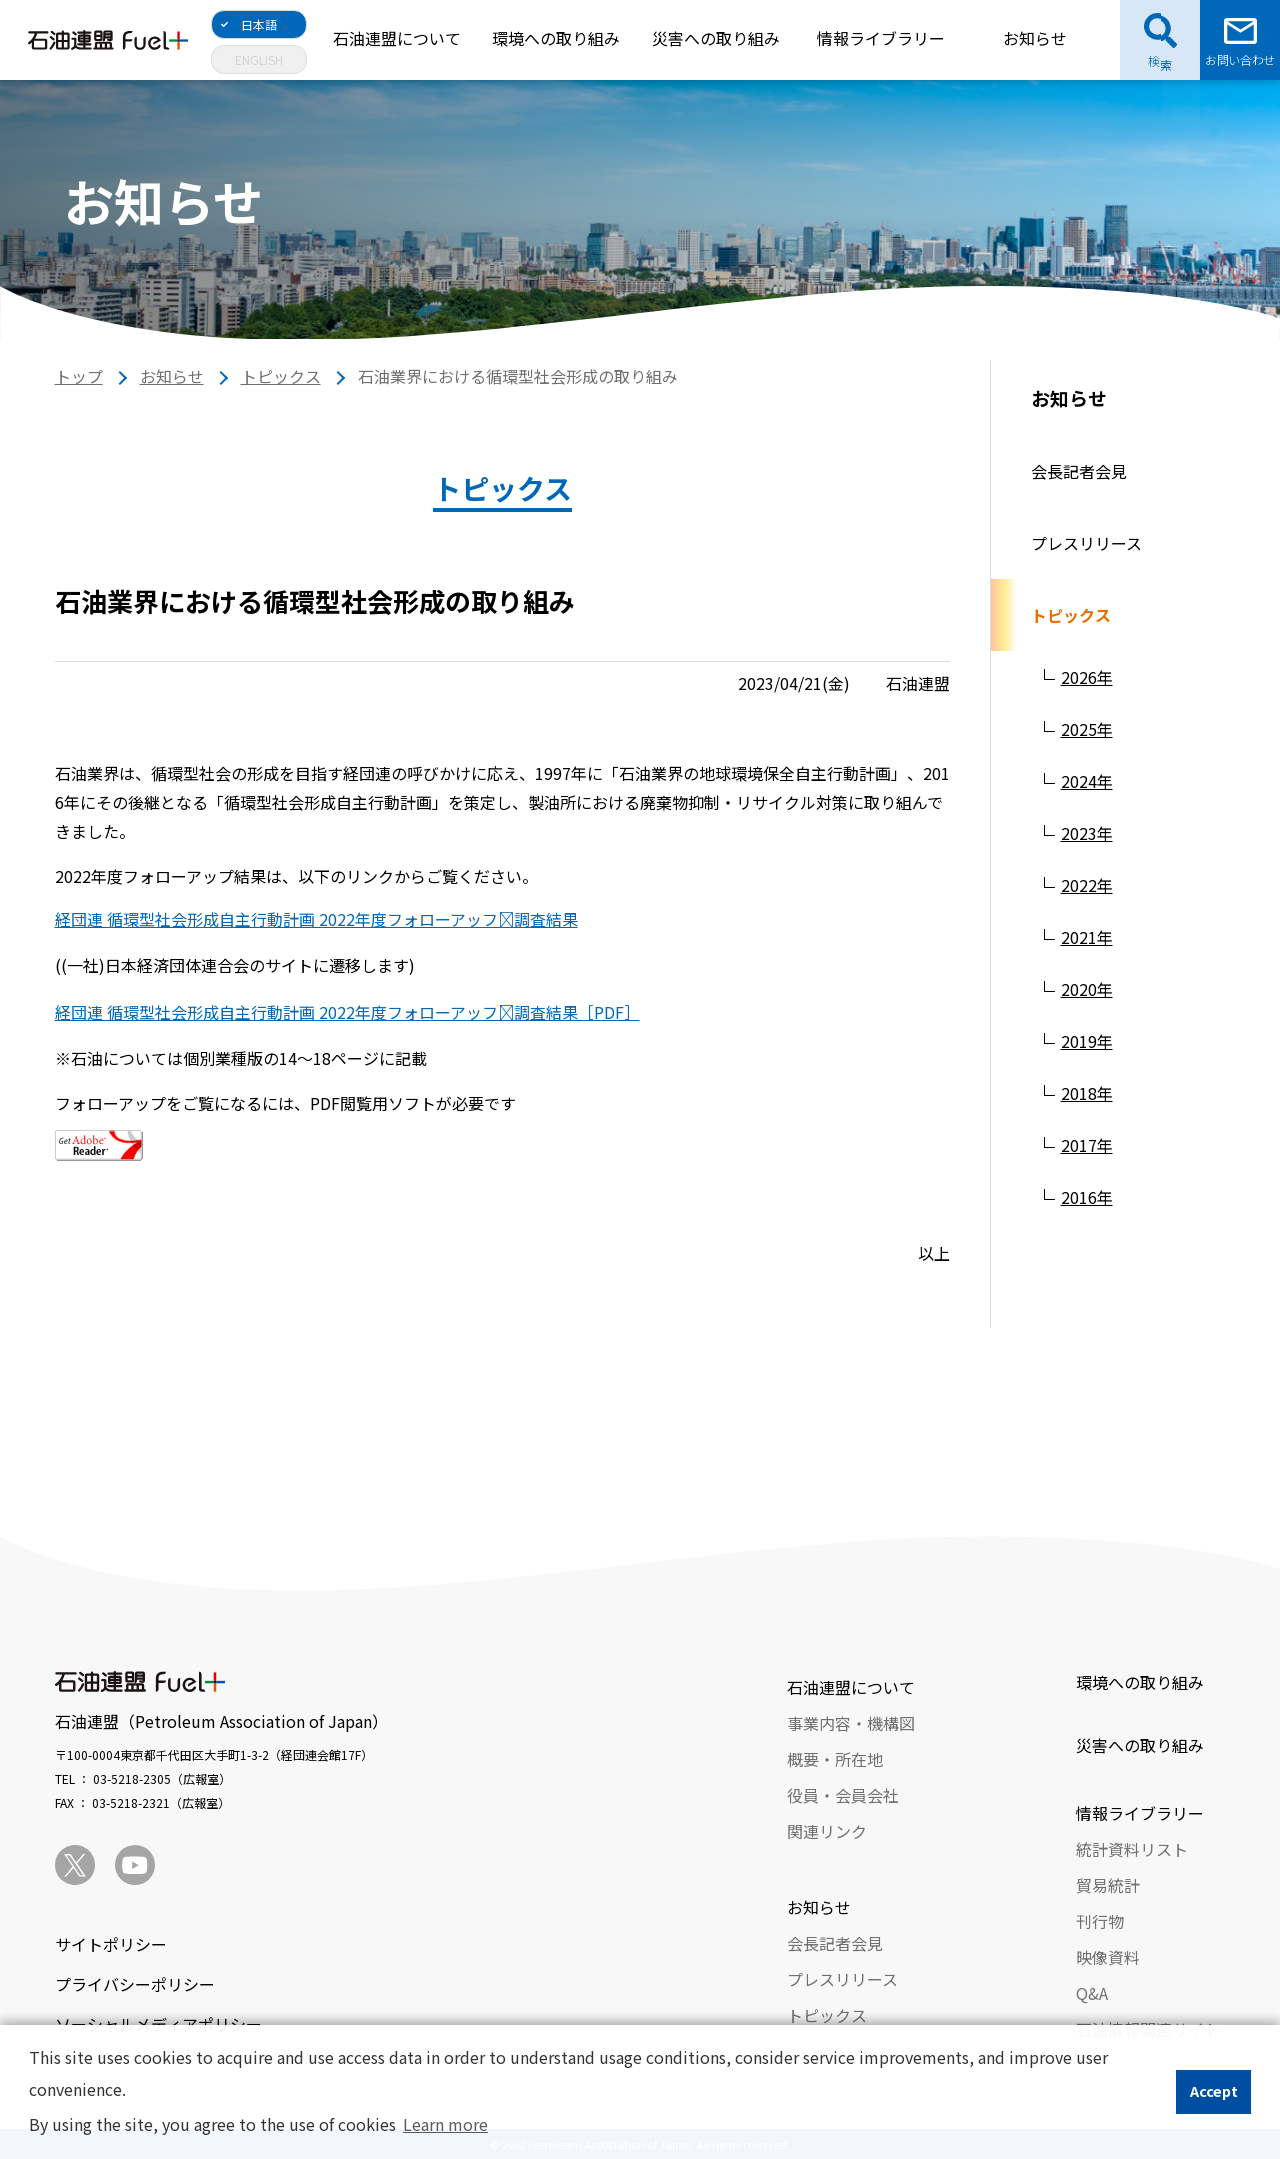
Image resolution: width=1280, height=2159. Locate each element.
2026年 (1087, 677)
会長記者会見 (1079, 471)
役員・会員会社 (843, 1795)
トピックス (281, 376)
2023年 (1087, 833)
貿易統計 (1108, 1885)
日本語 (259, 24)
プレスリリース (1086, 543)
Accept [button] (1214, 2090)
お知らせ (1035, 38)
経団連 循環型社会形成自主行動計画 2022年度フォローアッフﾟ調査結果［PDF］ (347, 1012)
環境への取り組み (556, 38)
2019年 (1087, 1041)
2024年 (1087, 781)
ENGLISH (259, 59)
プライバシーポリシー (135, 1984)
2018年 (1087, 1093)
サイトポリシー (111, 1944)
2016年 (1087, 1197)
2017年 (1087, 1145)
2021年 (1087, 937)
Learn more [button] (445, 2124)
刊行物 (1100, 1921)
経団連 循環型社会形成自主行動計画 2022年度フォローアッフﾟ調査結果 (316, 919)
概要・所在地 (835, 1759)
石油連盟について (397, 38)
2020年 (1087, 989)
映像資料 (1108, 1957)
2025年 (1087, 729)
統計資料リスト (1132, 1849)
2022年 (1087, 885)
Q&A (1092, 1993)
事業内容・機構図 (851, 1723)
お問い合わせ (1239, 59)
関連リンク (827, 1831)
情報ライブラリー (881, 38)
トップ (79, 376)
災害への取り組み (716, 38)
